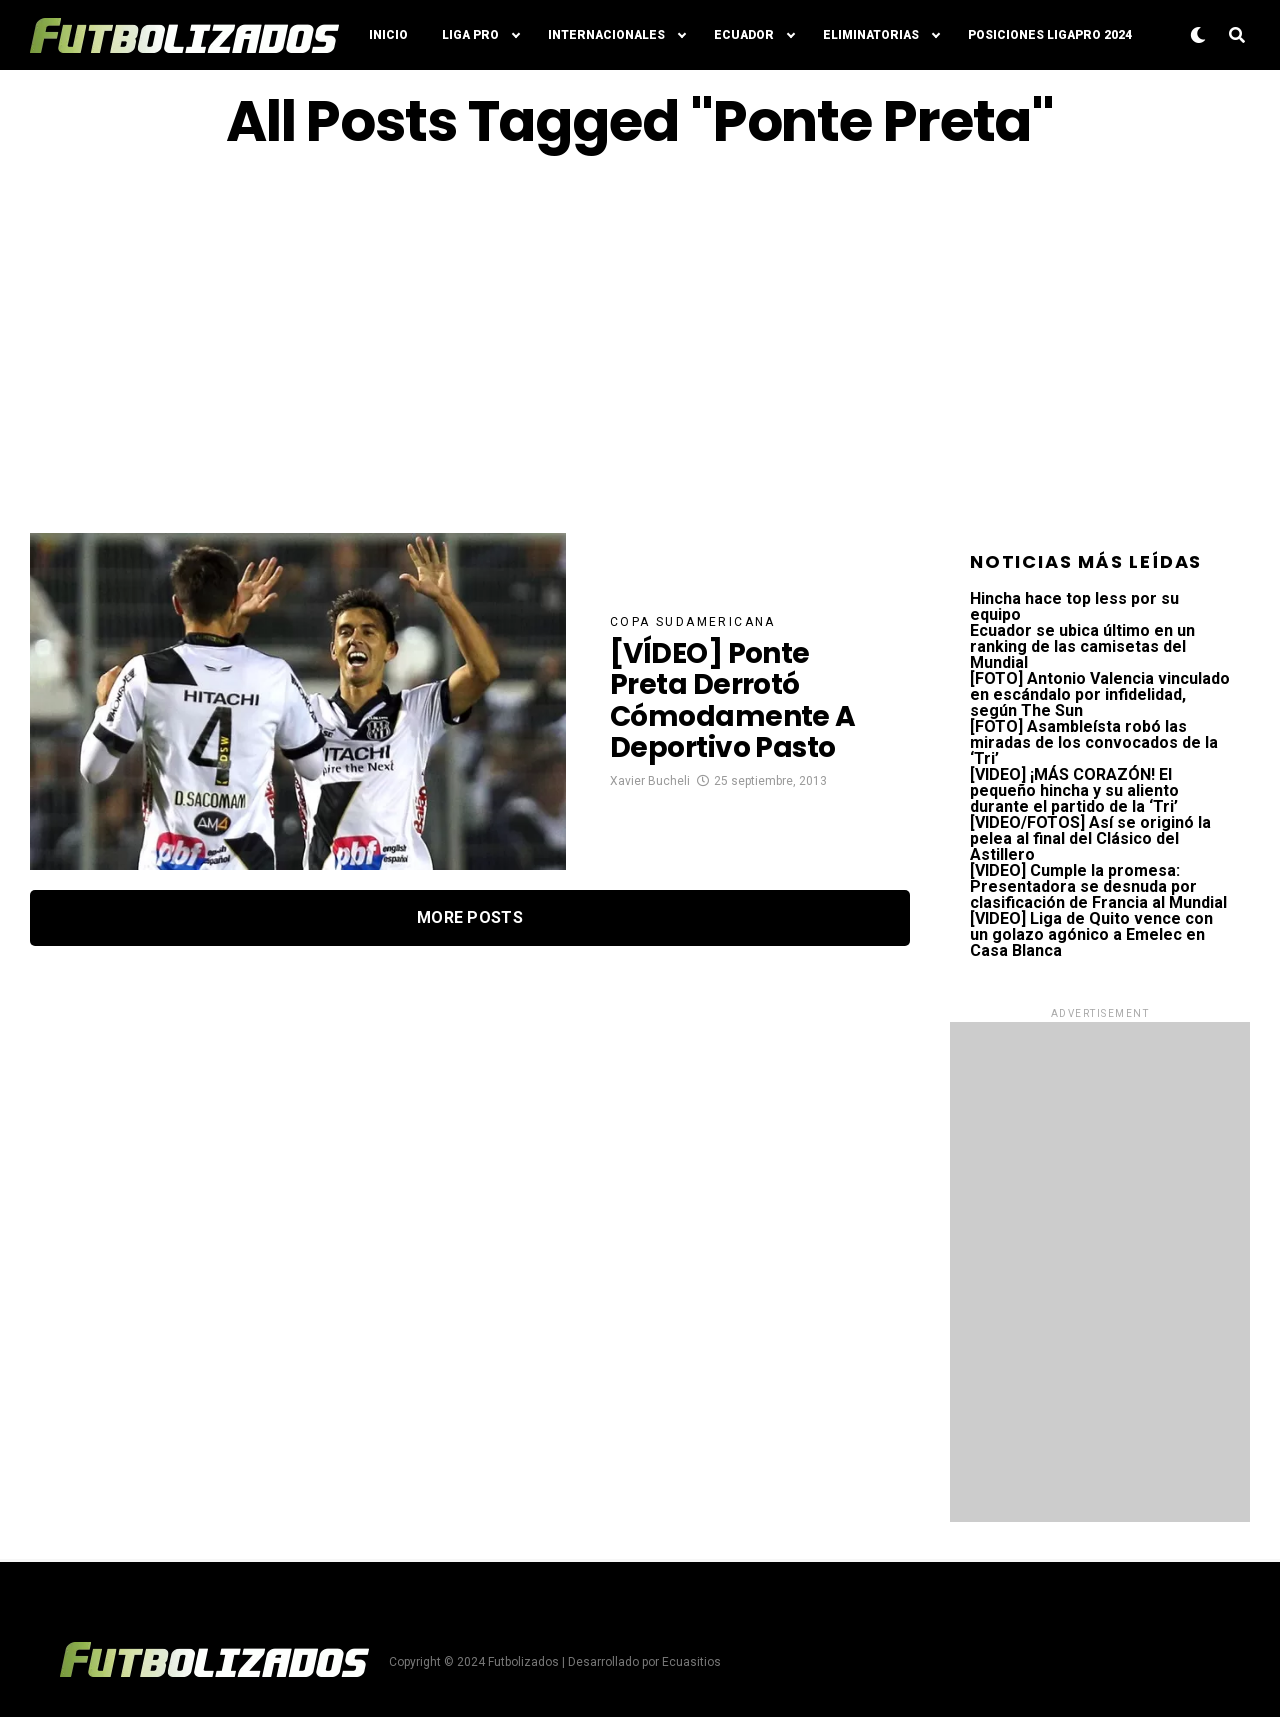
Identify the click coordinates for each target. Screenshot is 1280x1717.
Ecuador (744, 35)
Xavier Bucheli (650, 781)
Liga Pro (470, 35)
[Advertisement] (640, 343)
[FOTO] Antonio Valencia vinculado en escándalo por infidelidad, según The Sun (1100, 694)
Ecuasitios (691, 1662)
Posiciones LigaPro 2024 (1050, 35)
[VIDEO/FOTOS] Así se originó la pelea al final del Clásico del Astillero (1090, 838)
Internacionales (606, 35)
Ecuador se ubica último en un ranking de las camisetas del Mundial (1082, 646)
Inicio (388, 35)
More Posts (470, 917)
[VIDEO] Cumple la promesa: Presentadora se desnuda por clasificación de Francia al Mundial (1098, 886)
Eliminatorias (871, 35)
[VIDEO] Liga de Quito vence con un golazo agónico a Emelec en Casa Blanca (1091, 934)
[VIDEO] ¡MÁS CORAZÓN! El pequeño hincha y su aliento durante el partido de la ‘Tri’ (1074, 790)
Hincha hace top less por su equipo (1074, 606)
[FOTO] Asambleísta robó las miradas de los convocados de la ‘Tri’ (1094, 742)
